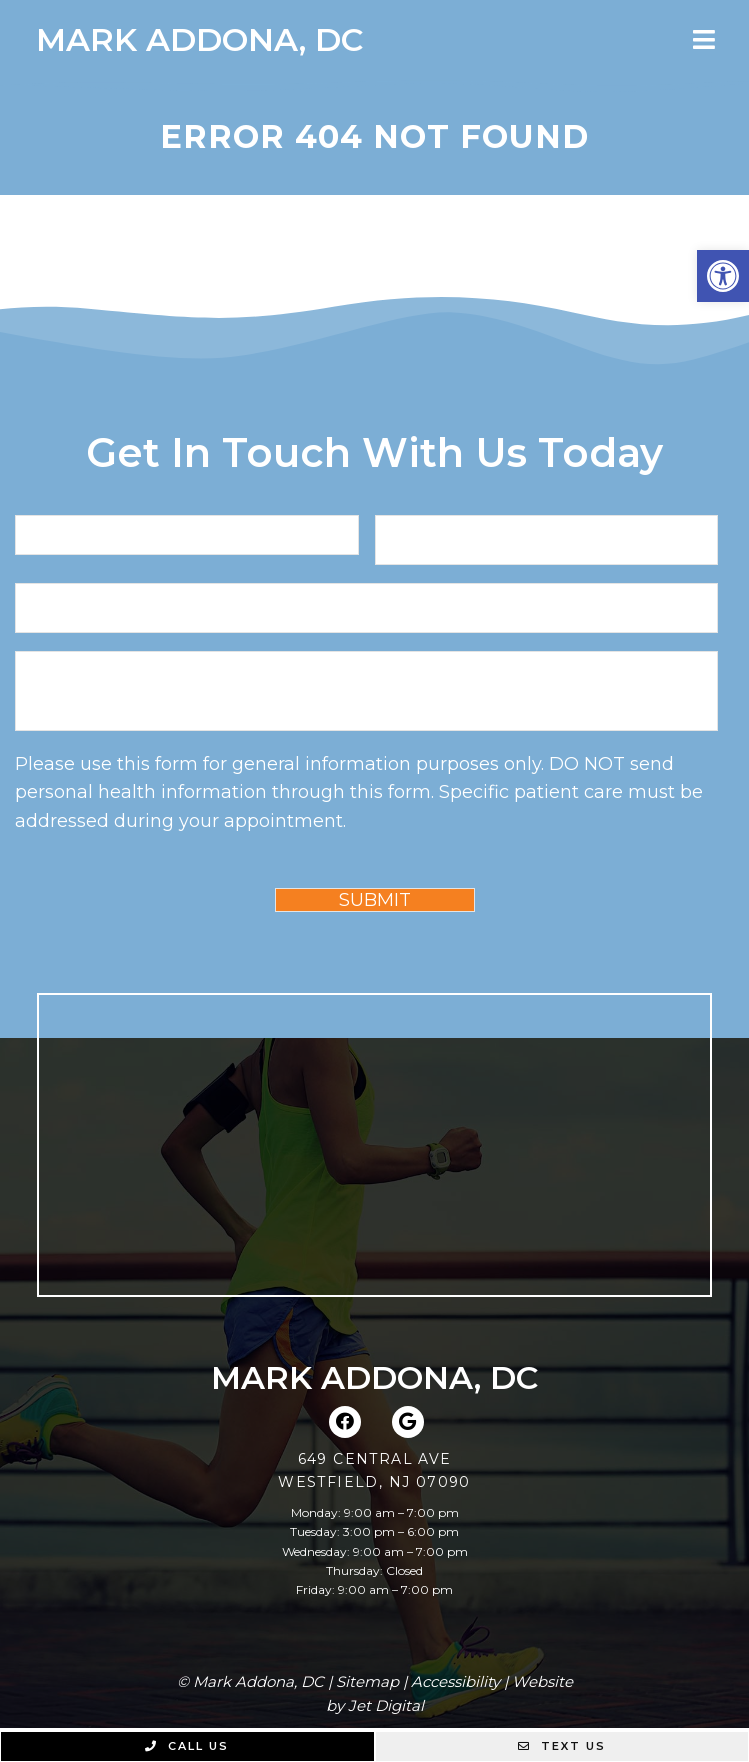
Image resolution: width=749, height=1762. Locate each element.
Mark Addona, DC (199, 40)
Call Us (187, 1746)
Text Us (562, 1746)
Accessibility (455, 1681)
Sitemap (367, 1681)
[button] (723, 276)
